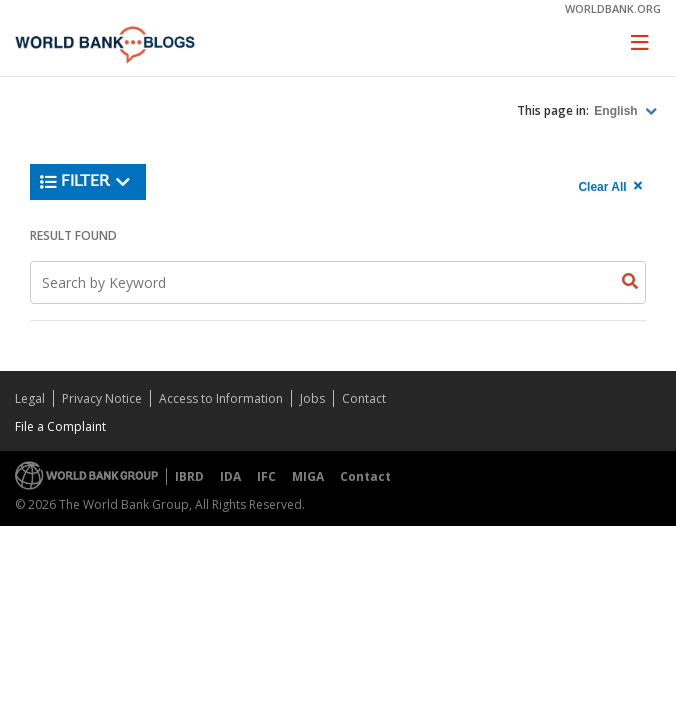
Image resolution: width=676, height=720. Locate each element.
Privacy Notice (102, 398)
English (617, 111)
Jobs (312, 398)
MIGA (308, 476)
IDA (230, 476)
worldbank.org (613, 8)
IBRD (189, 476)
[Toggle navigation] (640, 42)
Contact (364, 398)
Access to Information (221, 398)
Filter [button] (85, 182)
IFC (266, 476)
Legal (30, 398)
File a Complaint (60, 426)
